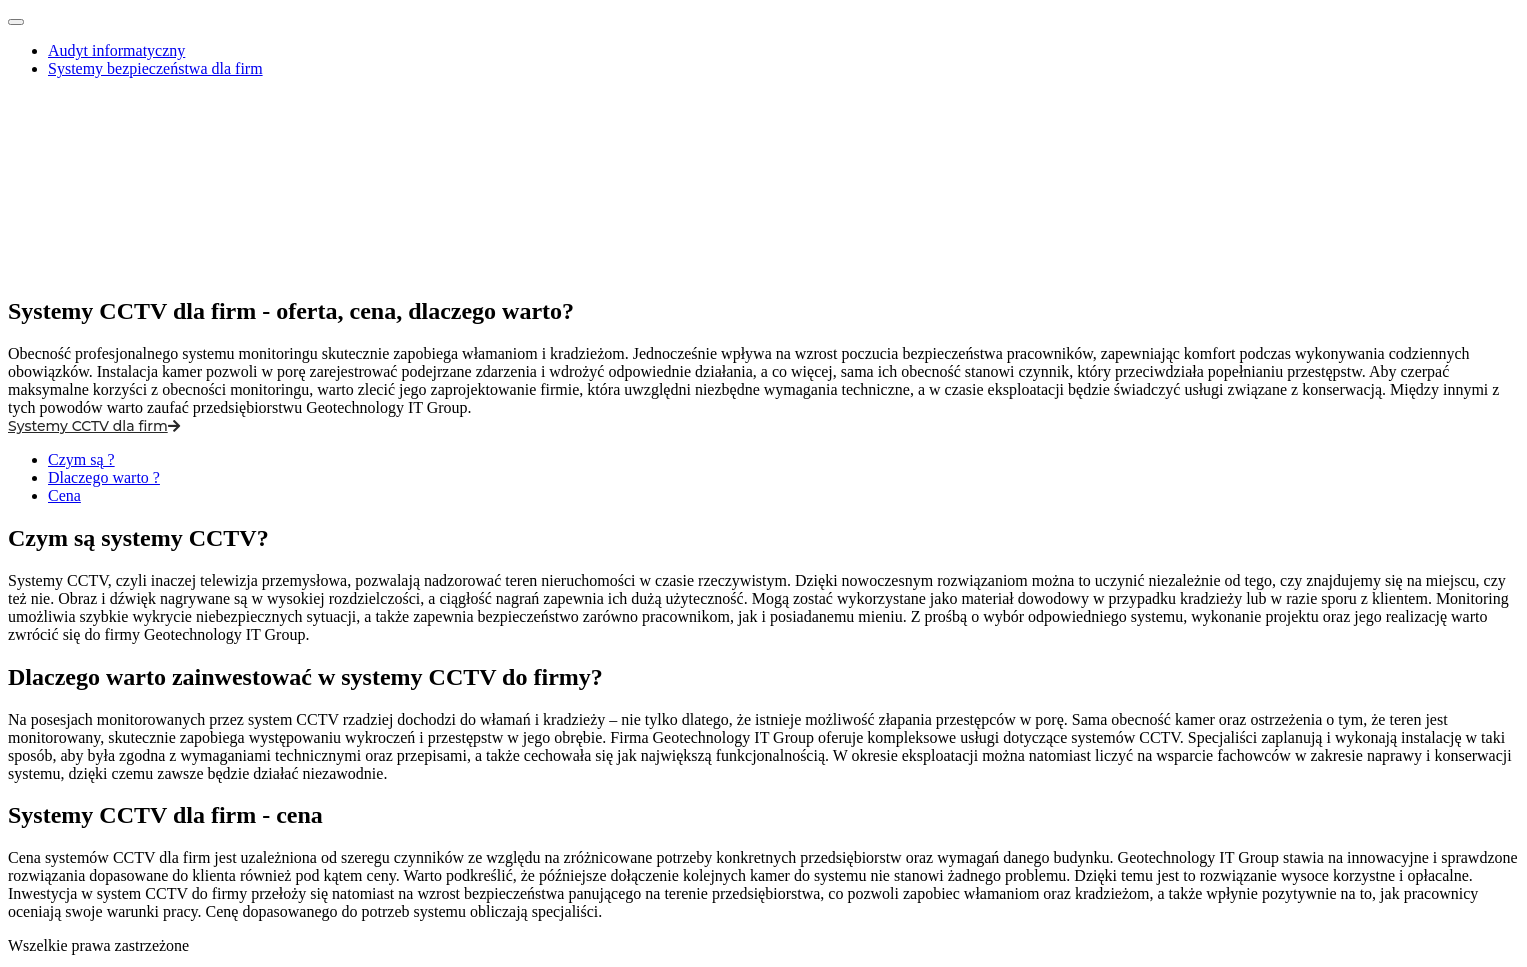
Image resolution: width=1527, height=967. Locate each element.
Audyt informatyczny (116, 50)
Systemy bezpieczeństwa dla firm (155, 68)
